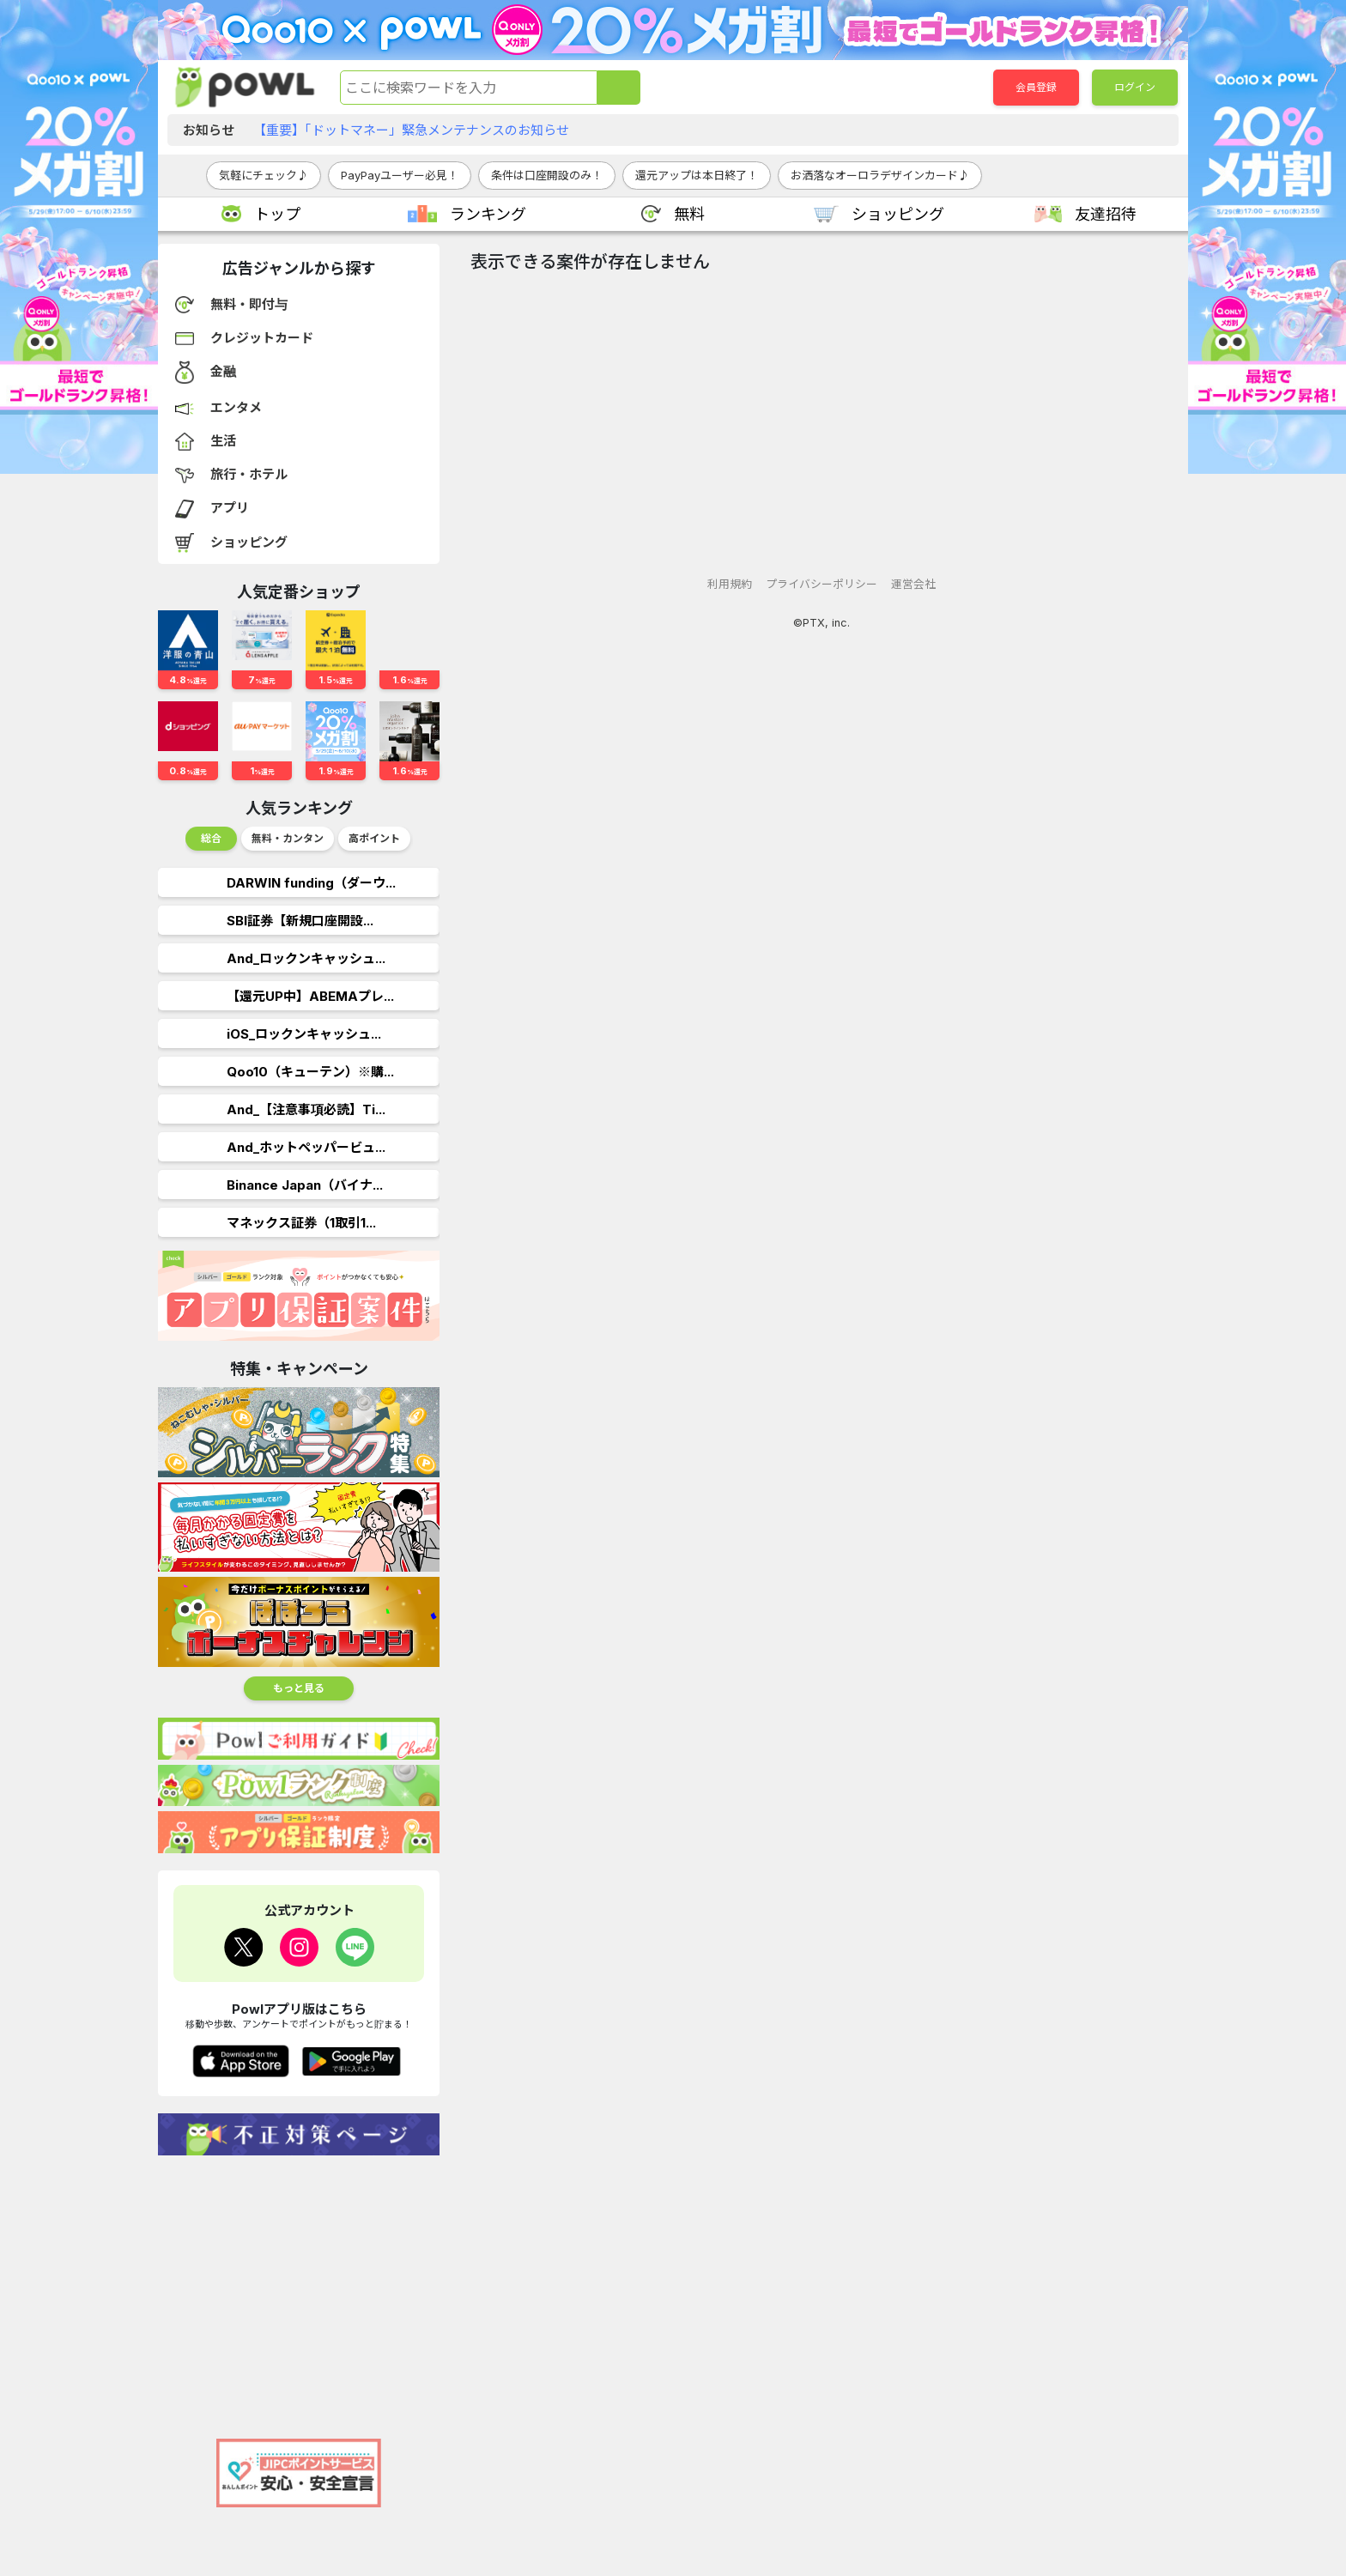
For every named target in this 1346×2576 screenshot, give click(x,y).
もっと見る (298, 1688)
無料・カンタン (288, 838)
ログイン (1134, 87)
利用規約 (729, 584)
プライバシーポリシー (821, 584)
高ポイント (374, 838)
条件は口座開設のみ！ (547, 175)
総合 (211, 838)
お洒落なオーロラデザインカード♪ (880, 175)
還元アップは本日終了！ (696, 175)
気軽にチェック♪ (263, 175)
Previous (172, 843)
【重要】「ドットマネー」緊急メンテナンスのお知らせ (411, 130)
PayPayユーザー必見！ (399, 175)
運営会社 (913, 584)
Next (427, 843)
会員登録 (1036, 87)
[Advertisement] (299, 2288)
